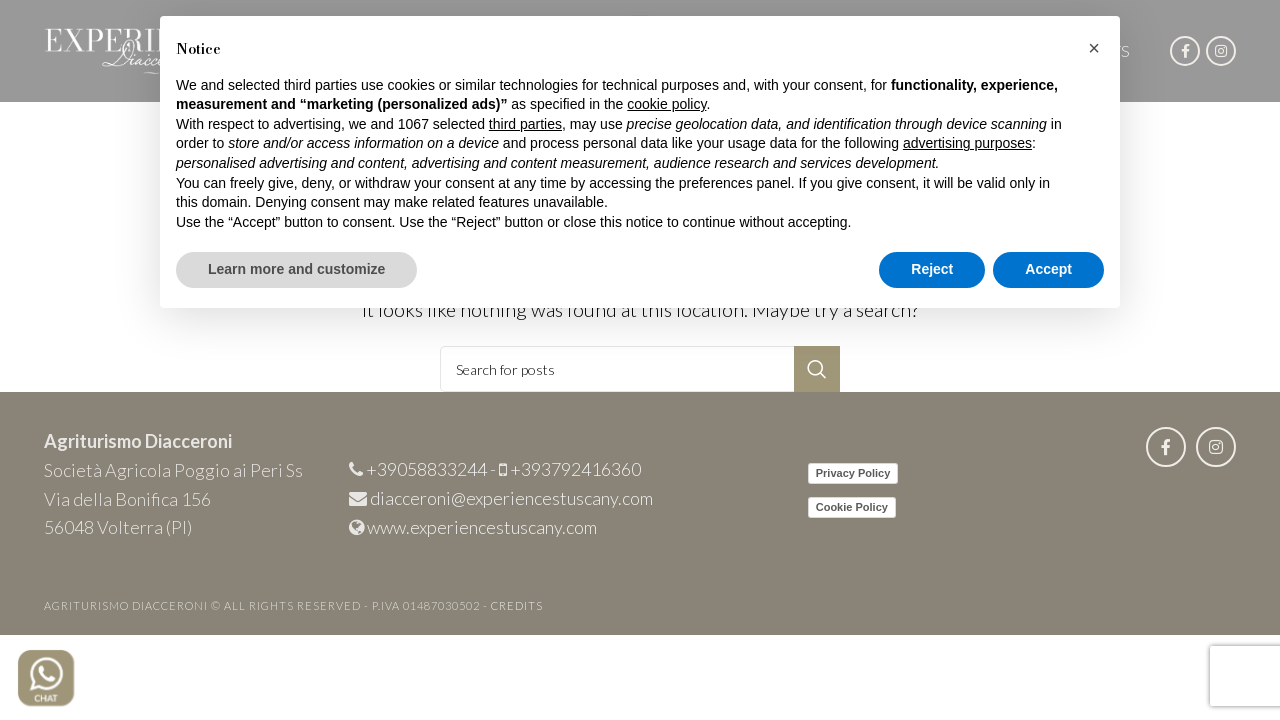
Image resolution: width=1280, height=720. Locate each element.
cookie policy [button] (666, 104)
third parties (525, 124)
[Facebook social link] (1185, 52)
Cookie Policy (852, 507)
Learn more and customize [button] (296, 269)
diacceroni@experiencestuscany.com (511, 498)
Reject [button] (932, 269)
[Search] (640, 369)
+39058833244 (426, 469)
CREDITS (517, 605)
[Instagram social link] (1221, 52)
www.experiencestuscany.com (482, 527)
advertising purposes (967, 143)
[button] (1094, 48)
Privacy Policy (853, 473)
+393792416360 (575, 469)
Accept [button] (1048, 269)
